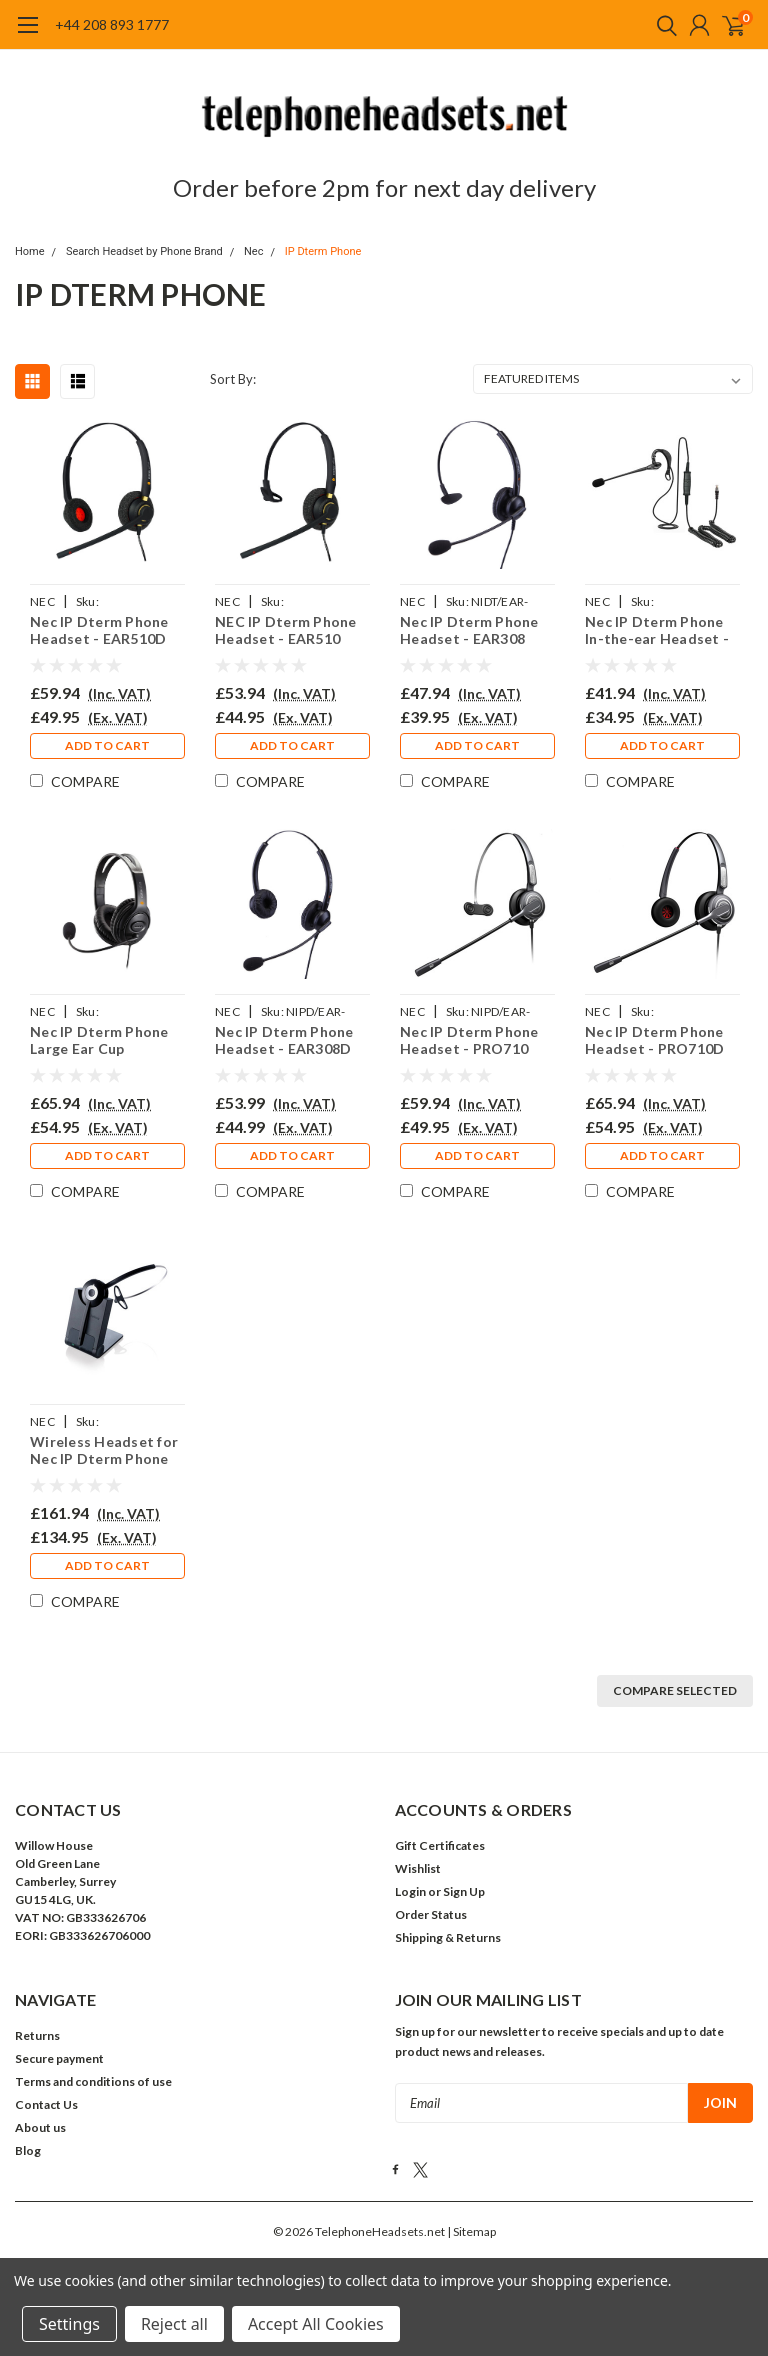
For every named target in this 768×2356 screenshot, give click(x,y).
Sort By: (233, 379)
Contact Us (46, 2104)
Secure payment (59, 2058)
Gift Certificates (440, 1845)
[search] (662, 25)
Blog (28, 2150)
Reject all (174, 2324)
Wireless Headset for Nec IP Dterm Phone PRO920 (104, 1450)
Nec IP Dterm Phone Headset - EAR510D (99, 630)
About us (40, 2127)
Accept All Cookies (316, 2324)
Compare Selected (675, 1690)
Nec (253, 251)
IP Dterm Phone (323, 251)
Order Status (431, 1914)
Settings (69, 2324)
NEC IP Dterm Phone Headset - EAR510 (286, 630)
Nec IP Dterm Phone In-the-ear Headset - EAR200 (657, 630)
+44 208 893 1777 (112, 24)
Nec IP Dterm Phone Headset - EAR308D (284, 1040)
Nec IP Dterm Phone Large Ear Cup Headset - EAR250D (99, 1040)
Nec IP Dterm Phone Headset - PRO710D (654, 1040)
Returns (37, 2035)
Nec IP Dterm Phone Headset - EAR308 (469, 630)
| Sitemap (471, 2231)
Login (410, 1891)
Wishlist (418, 1868)
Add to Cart (107, 745)
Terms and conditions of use (93, 2081)
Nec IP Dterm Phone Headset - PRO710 (469, 1040)
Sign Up (464, 1891)
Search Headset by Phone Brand (144, 251)
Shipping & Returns (448, 1937)
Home (30, 251)
